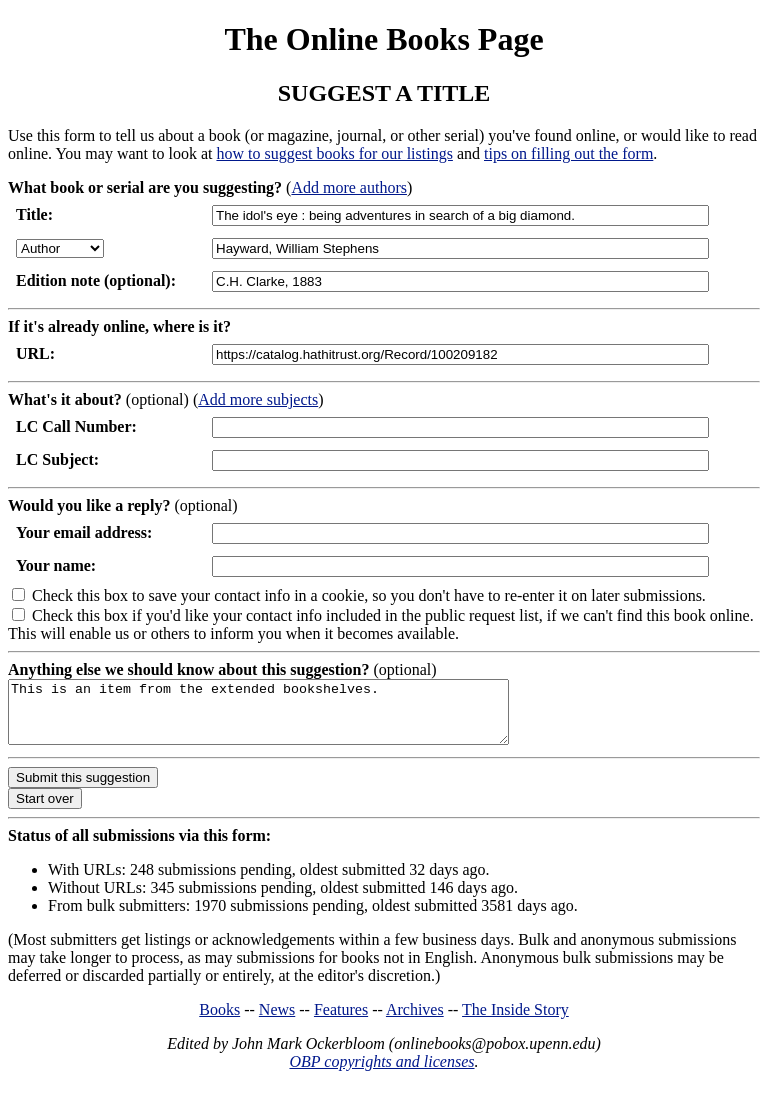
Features (341, 1021)
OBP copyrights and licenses (381, 1073)
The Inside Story (515, 1021)
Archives (415, 1021)
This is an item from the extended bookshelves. (288, 718)
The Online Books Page (383, 39)
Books (219, 1021)
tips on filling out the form (568, 153)
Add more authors (349, 187)
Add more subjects (258, 399)
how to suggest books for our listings (334, 153)
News (277, 1021)
